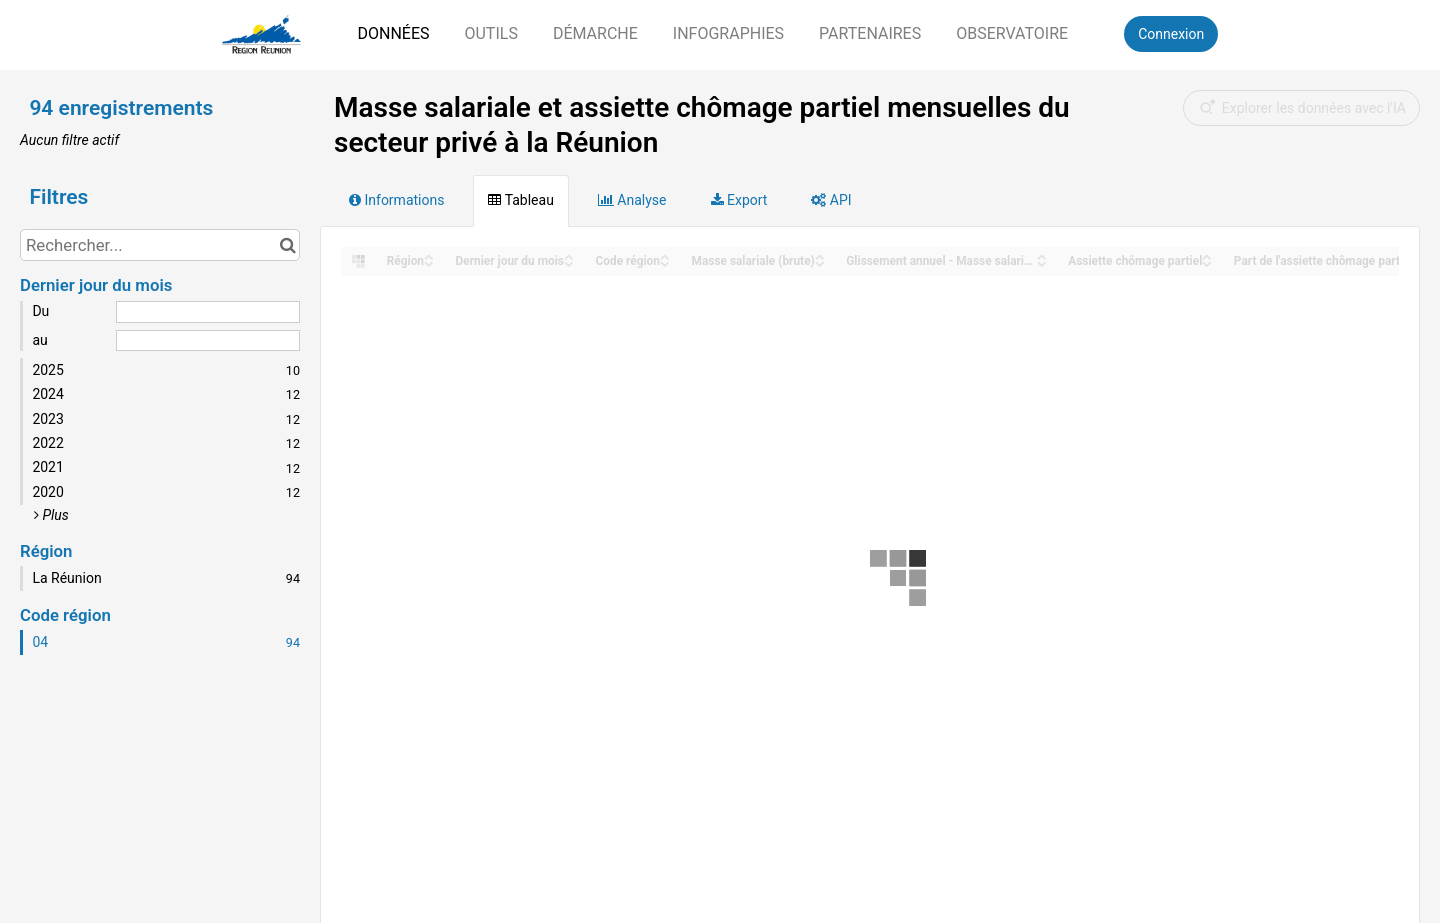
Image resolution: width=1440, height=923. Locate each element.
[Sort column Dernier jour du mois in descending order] (569, 262)
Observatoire (1012, 33)
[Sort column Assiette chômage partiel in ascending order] (1207, 255)
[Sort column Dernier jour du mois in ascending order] (569, 255)
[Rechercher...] (160, 245)
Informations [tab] (396, 200)
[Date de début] (208, 312)
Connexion (1171, 34)
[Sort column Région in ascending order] (429, 255)
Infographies (728, 33)
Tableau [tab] (520, 200)
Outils (490, 33)
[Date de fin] (208, 341)
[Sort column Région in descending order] (429, 262)
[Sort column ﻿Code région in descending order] (665, 262)
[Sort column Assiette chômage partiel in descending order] (1207, 262)
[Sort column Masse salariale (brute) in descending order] (820, 262)
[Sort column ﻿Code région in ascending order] (665, 255)
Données (393, 33)
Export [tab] (739, 200)
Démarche (595, 33)
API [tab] (831, 200)
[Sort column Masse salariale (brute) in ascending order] (820, 255)
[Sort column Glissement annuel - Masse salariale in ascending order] (1042, 255)
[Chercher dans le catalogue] (287, 245)
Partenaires (870, 33)
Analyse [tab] (632, 200)
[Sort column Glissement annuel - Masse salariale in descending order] (1042, 262)
